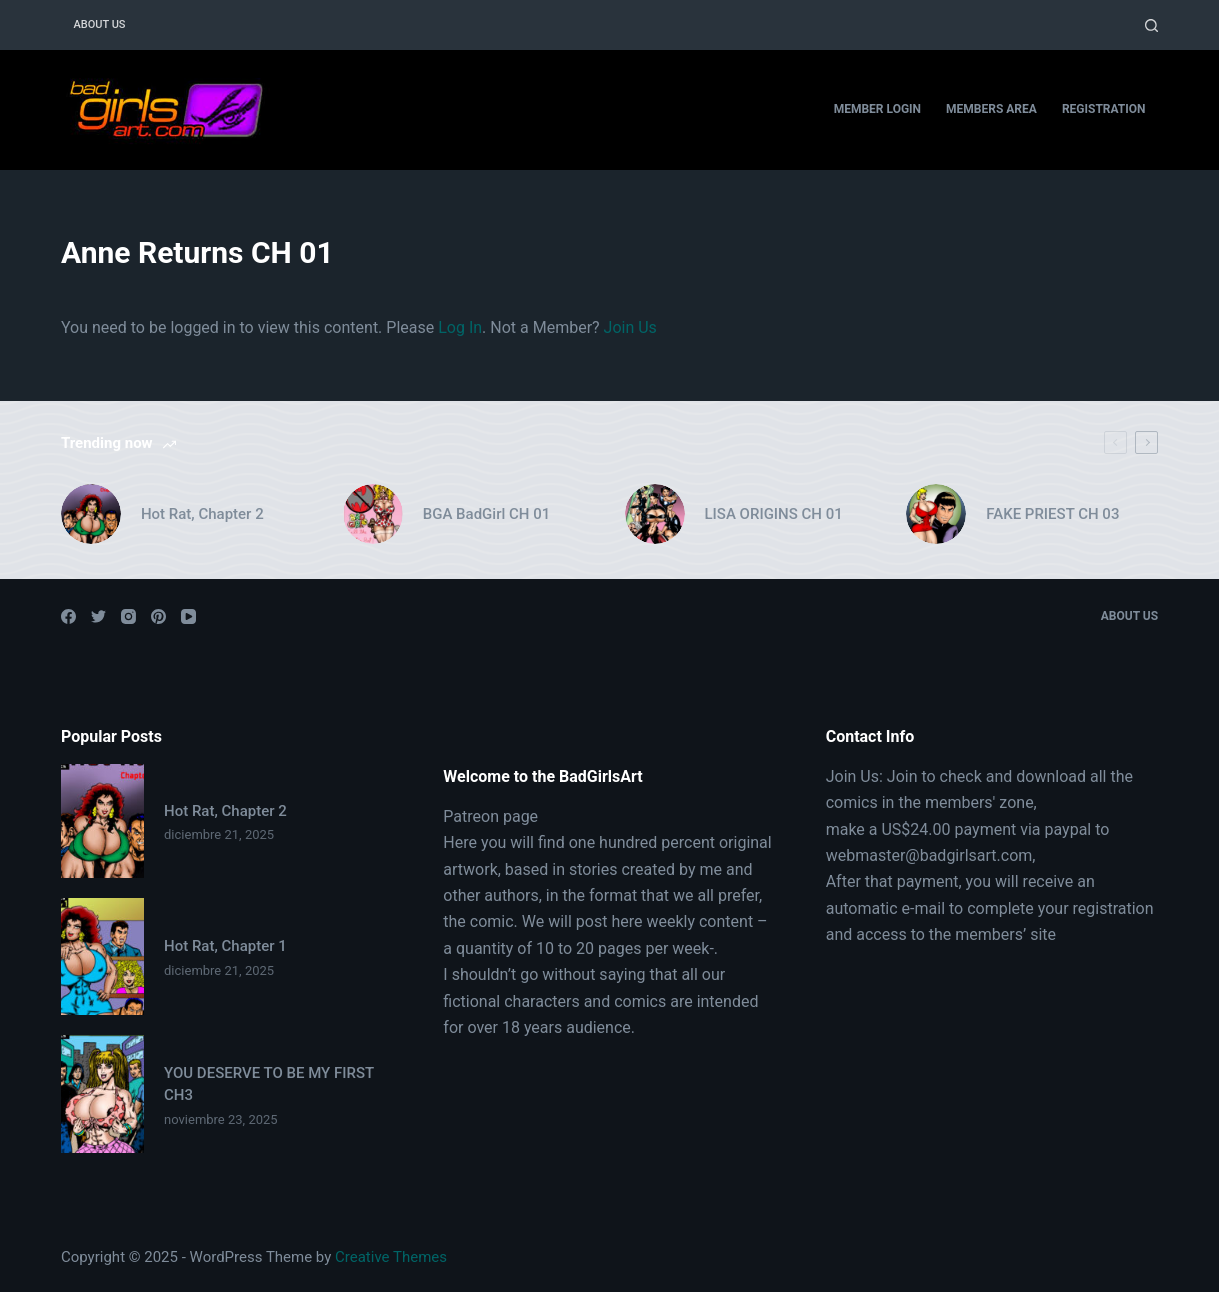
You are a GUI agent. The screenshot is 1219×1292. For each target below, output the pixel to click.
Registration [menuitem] (1104, 109)
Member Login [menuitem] (877, 109)
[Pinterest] (158, 616)
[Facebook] (68, 616)
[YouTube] (188, 616)
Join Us (630, 327)
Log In (460, 327)
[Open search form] (1151, 25)
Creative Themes (391, 1257)
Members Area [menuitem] (991, 109)
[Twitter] (98, 616)
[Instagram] (128, 616)
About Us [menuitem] (99, 24)
